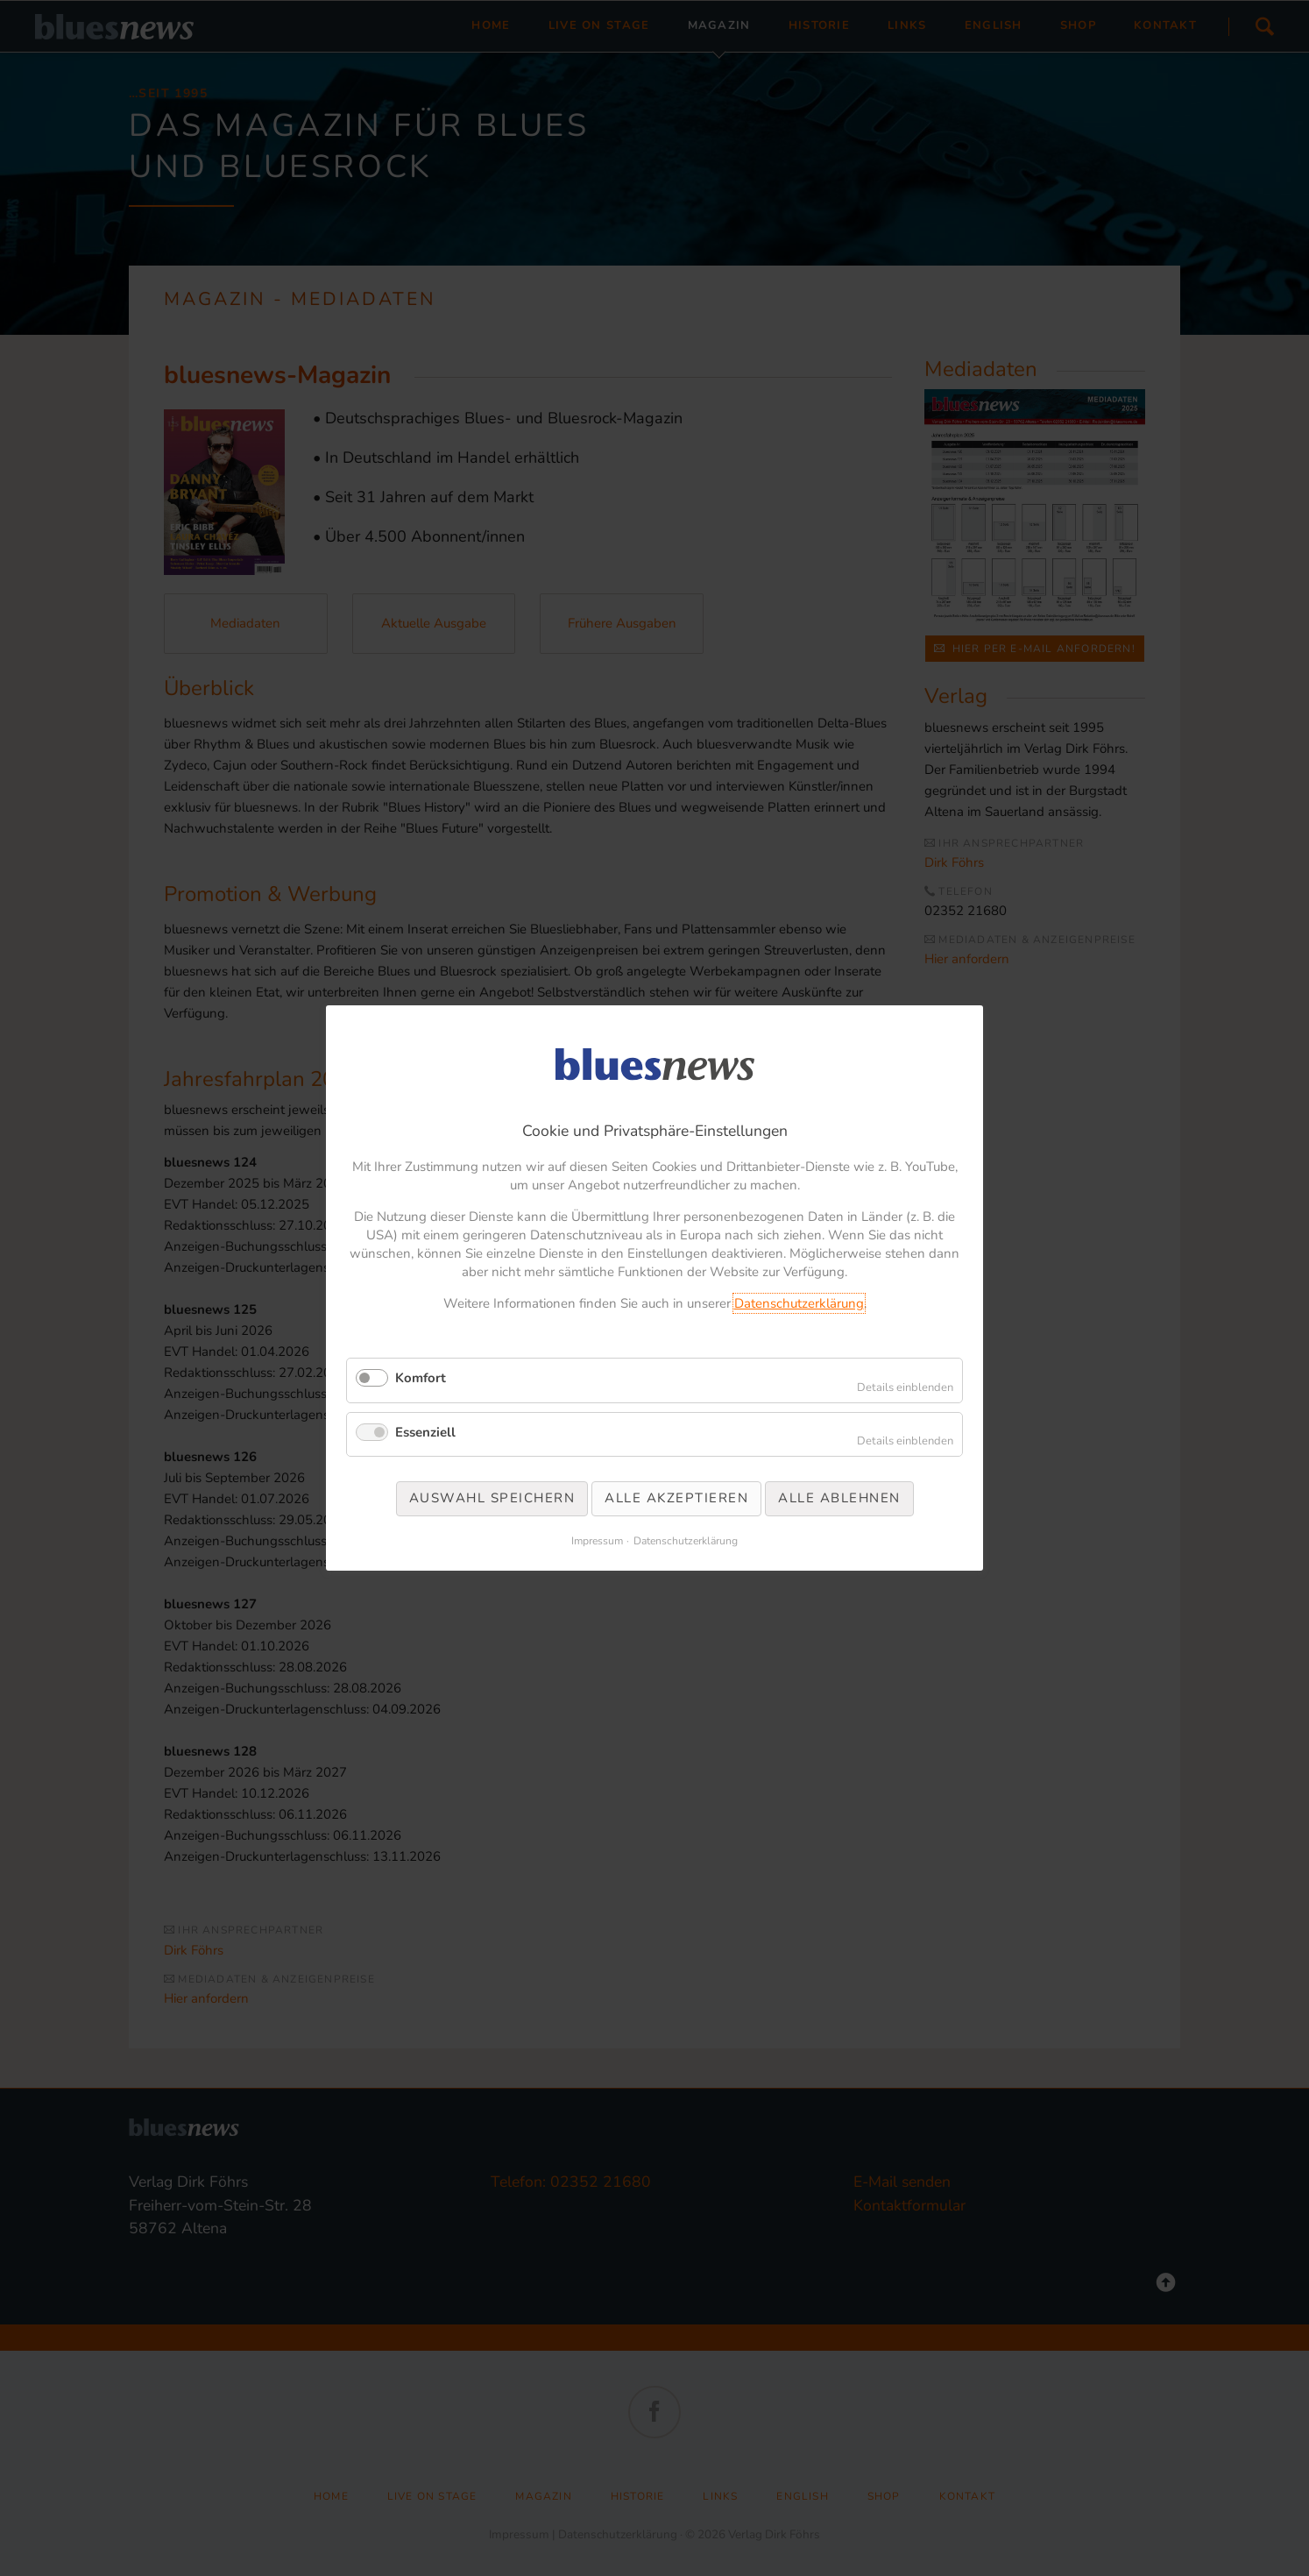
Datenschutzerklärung (799, 1303)
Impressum (597, 1541)
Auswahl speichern (492, 1498)
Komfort (420, 1378)
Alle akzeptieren (676, 1498)
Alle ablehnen (839, 1498)
